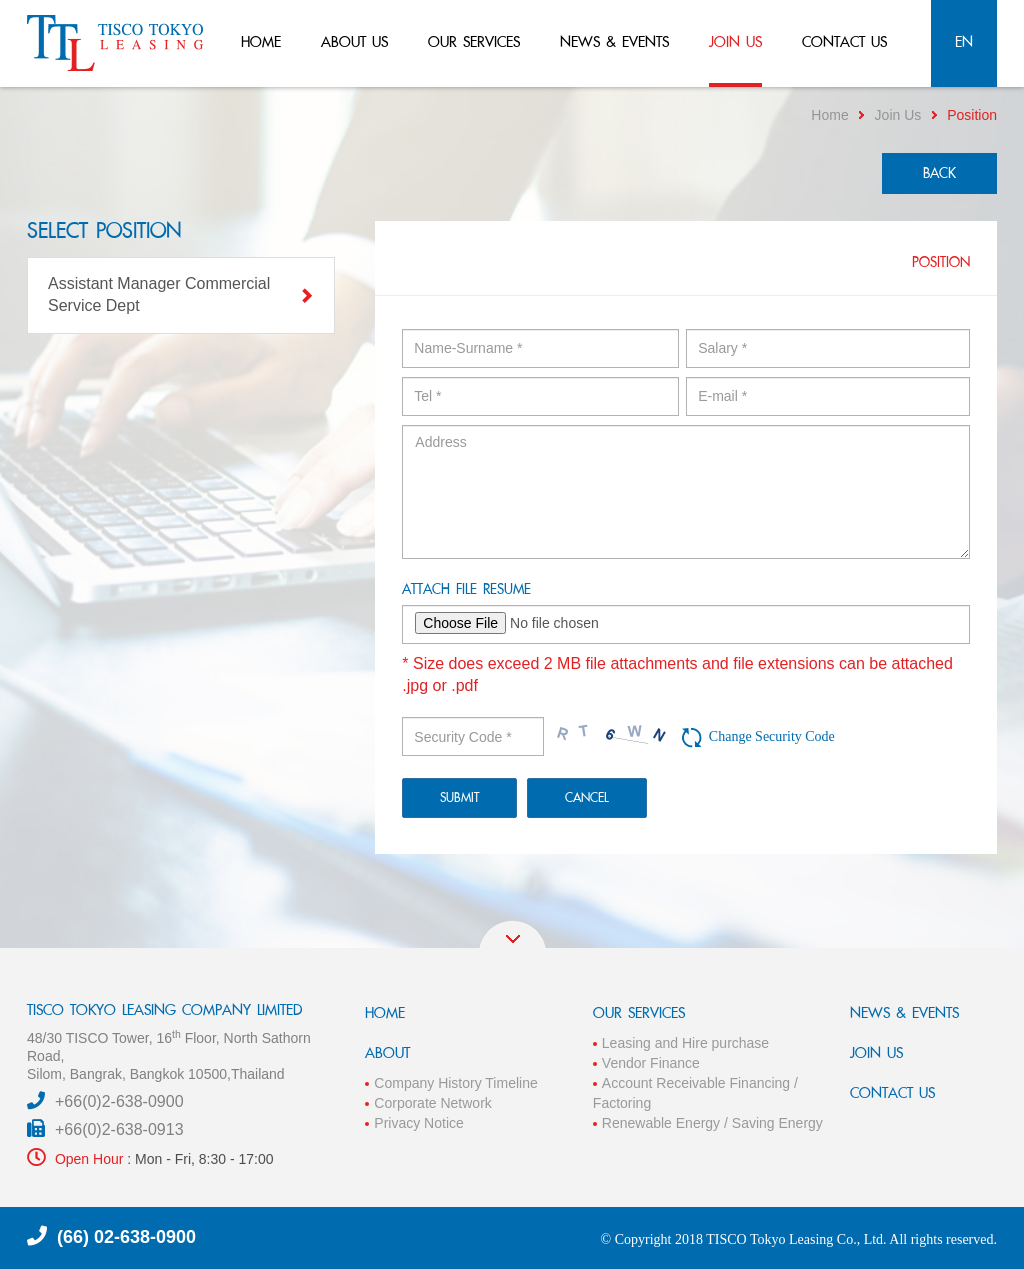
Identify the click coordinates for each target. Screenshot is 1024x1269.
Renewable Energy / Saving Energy (712, 1123)
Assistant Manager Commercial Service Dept (181, 295)
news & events (614, 41)
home (261, 41)
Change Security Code (772, 736)
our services (474, 41)
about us (354, 41)
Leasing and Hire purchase (685, 1043)
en (964, 41)
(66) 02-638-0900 (126, 1237)
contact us (844, 41)
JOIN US (876, 1052)
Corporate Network (433, 1103)
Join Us (898, 115)
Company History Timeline (455, 1083)
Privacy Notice (418, 1123)
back (939, 173)
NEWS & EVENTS (904, 1012)
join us (735, 41)
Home (829, 115)
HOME (385, 1012)
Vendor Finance (651, 1063)
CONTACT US (892, 1092)
